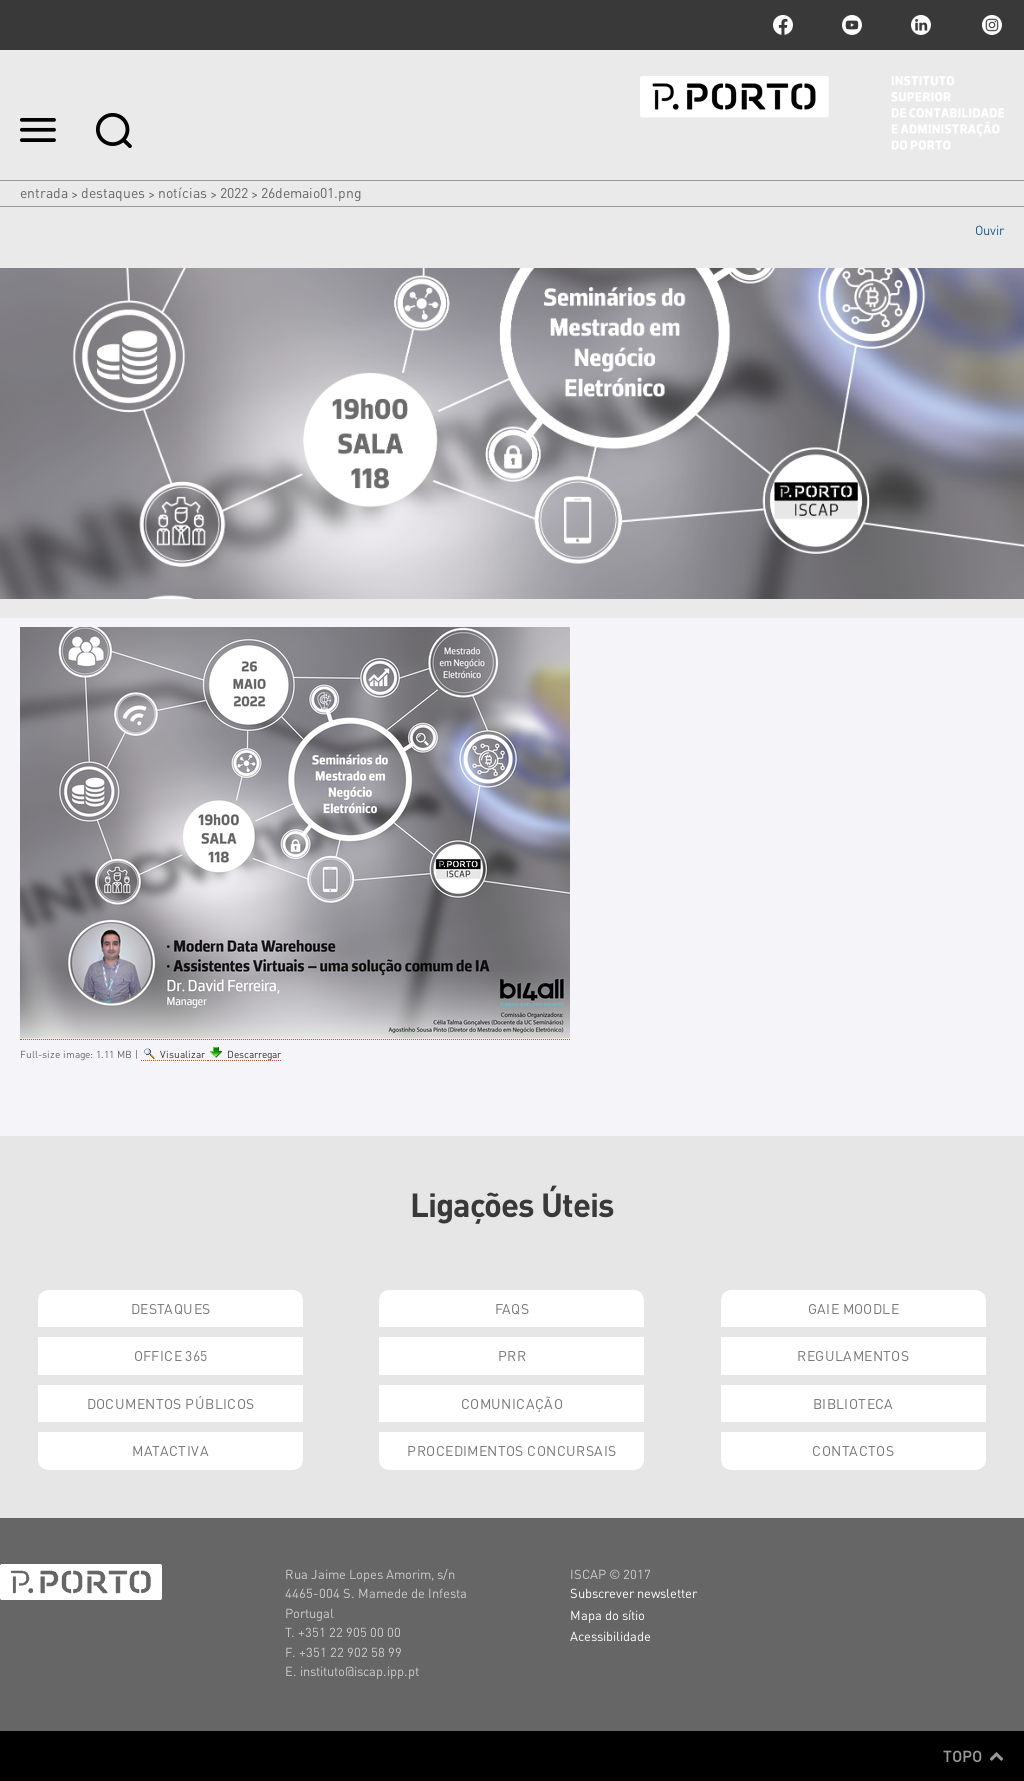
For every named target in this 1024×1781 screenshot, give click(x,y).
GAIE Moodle (854, 1308)
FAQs (512, 1308)
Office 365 (171, 1355)
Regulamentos (853, 1355)
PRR (512, 1355)
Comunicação (512, 1403)
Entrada (44, 192)
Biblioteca (853, 1403)
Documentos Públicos (171, 1403)
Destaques (113, 192)
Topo (973, 1756)
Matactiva (170, 1450)
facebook (783, 25)
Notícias (182, 192)
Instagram (990, 25)
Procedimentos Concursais (511, 1450)
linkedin (921, 25)
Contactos (853, 1450)
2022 (234, 192)
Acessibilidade (610, 1635)
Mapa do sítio (607, 1614)
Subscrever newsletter (633, 1592)
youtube (852, 25)
